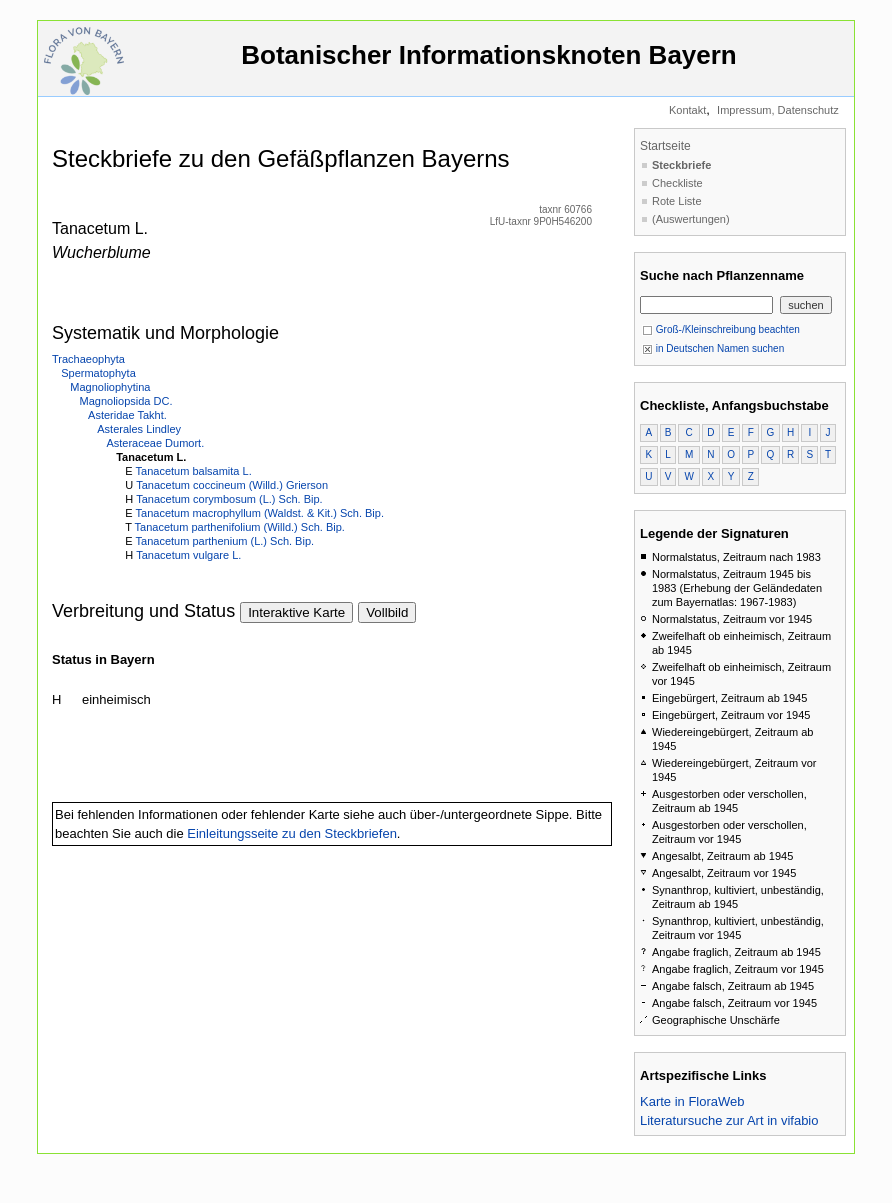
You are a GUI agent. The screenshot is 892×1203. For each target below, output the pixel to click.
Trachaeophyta (88, 359)
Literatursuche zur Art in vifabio (729, 1120)
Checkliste (677, 183)
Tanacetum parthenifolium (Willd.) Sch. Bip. (240, 527)
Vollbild (387, 612)
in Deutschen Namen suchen (713, 348)
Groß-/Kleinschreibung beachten (721, 329)
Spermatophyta (98, 373)
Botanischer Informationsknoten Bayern (489, 64)
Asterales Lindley (139, 429)
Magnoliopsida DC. (126, 401)
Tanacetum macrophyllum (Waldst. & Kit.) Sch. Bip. (260, 513)
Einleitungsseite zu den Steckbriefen (292, 833)
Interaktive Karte (296, 612)
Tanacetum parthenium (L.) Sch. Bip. (225, 541)
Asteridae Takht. (127, 415)
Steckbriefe (681, 165)
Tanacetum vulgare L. (188, 555)
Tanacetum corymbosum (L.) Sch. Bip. (229, 499)
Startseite (665, 146)
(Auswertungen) (691, 219)
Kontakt (687, 110)
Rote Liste (677, 201)
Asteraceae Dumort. (155, 443)
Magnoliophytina (110, 387)
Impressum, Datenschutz (778, 110)
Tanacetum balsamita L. (194, 471)
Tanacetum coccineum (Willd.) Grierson (232, 485)
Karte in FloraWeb (692, 1101)
